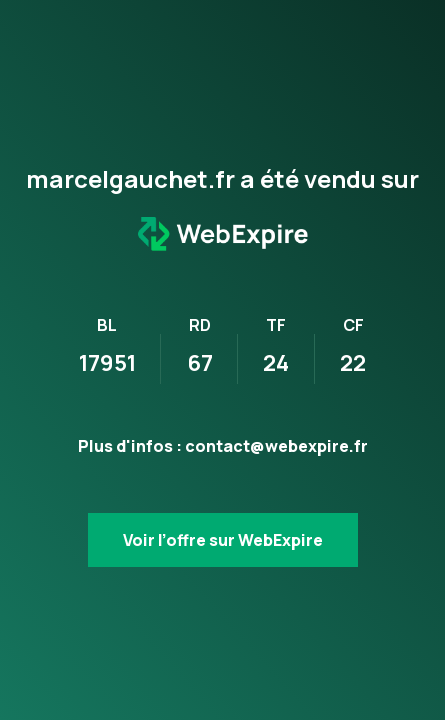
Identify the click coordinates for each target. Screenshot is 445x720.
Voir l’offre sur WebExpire (223, 540)
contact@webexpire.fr (276, 446)
